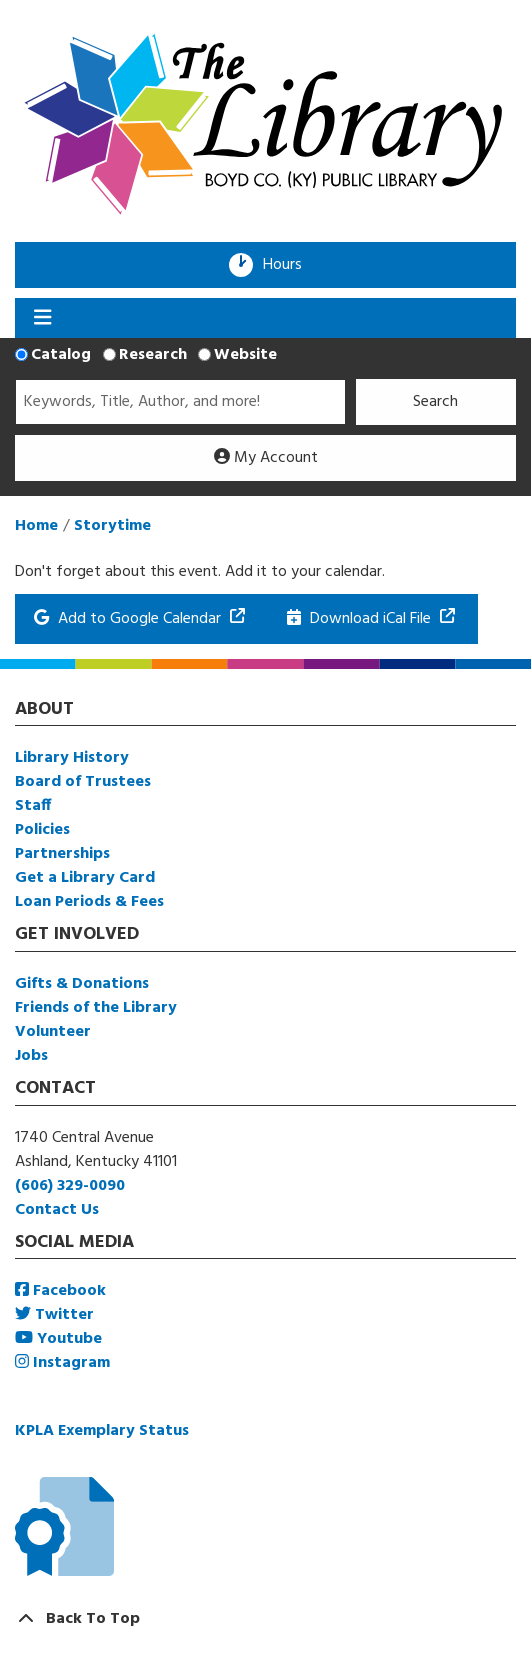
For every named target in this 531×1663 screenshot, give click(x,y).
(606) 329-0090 (70, 1186)
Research (153, 355)
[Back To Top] (265, 1619)
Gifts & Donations (82, 984)
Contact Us (57, 1210)
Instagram (62, 1363)
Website (245, 355)
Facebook (60, 1291)
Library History (72, 758)
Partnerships (62, 854)
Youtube (58, 1339)
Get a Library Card (85, 878)
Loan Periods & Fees (89, 902)
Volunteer (53, 1032)
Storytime (112, 526)
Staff (33, 806)
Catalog (61, 355)
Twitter (54, 1315)
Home (36, 526)
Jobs (31, 1056)
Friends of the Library (96, 1008)
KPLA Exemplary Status (102, 1431)
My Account (266, 458)
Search (435, 402)
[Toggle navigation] (42, 318)
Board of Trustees (83, 782)
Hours (289, 265)
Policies (42, 830)
